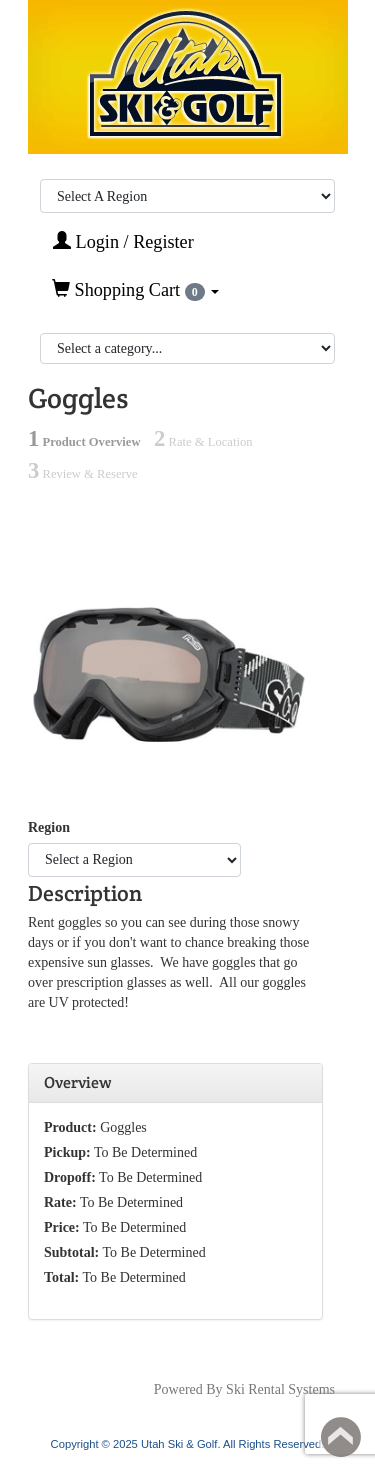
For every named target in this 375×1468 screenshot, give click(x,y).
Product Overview (84, 442)
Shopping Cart (135, 290)
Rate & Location (203, 442)
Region (49, 827)
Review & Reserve (83, 474)
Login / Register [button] (123, 241)
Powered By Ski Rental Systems (244, 1389)
